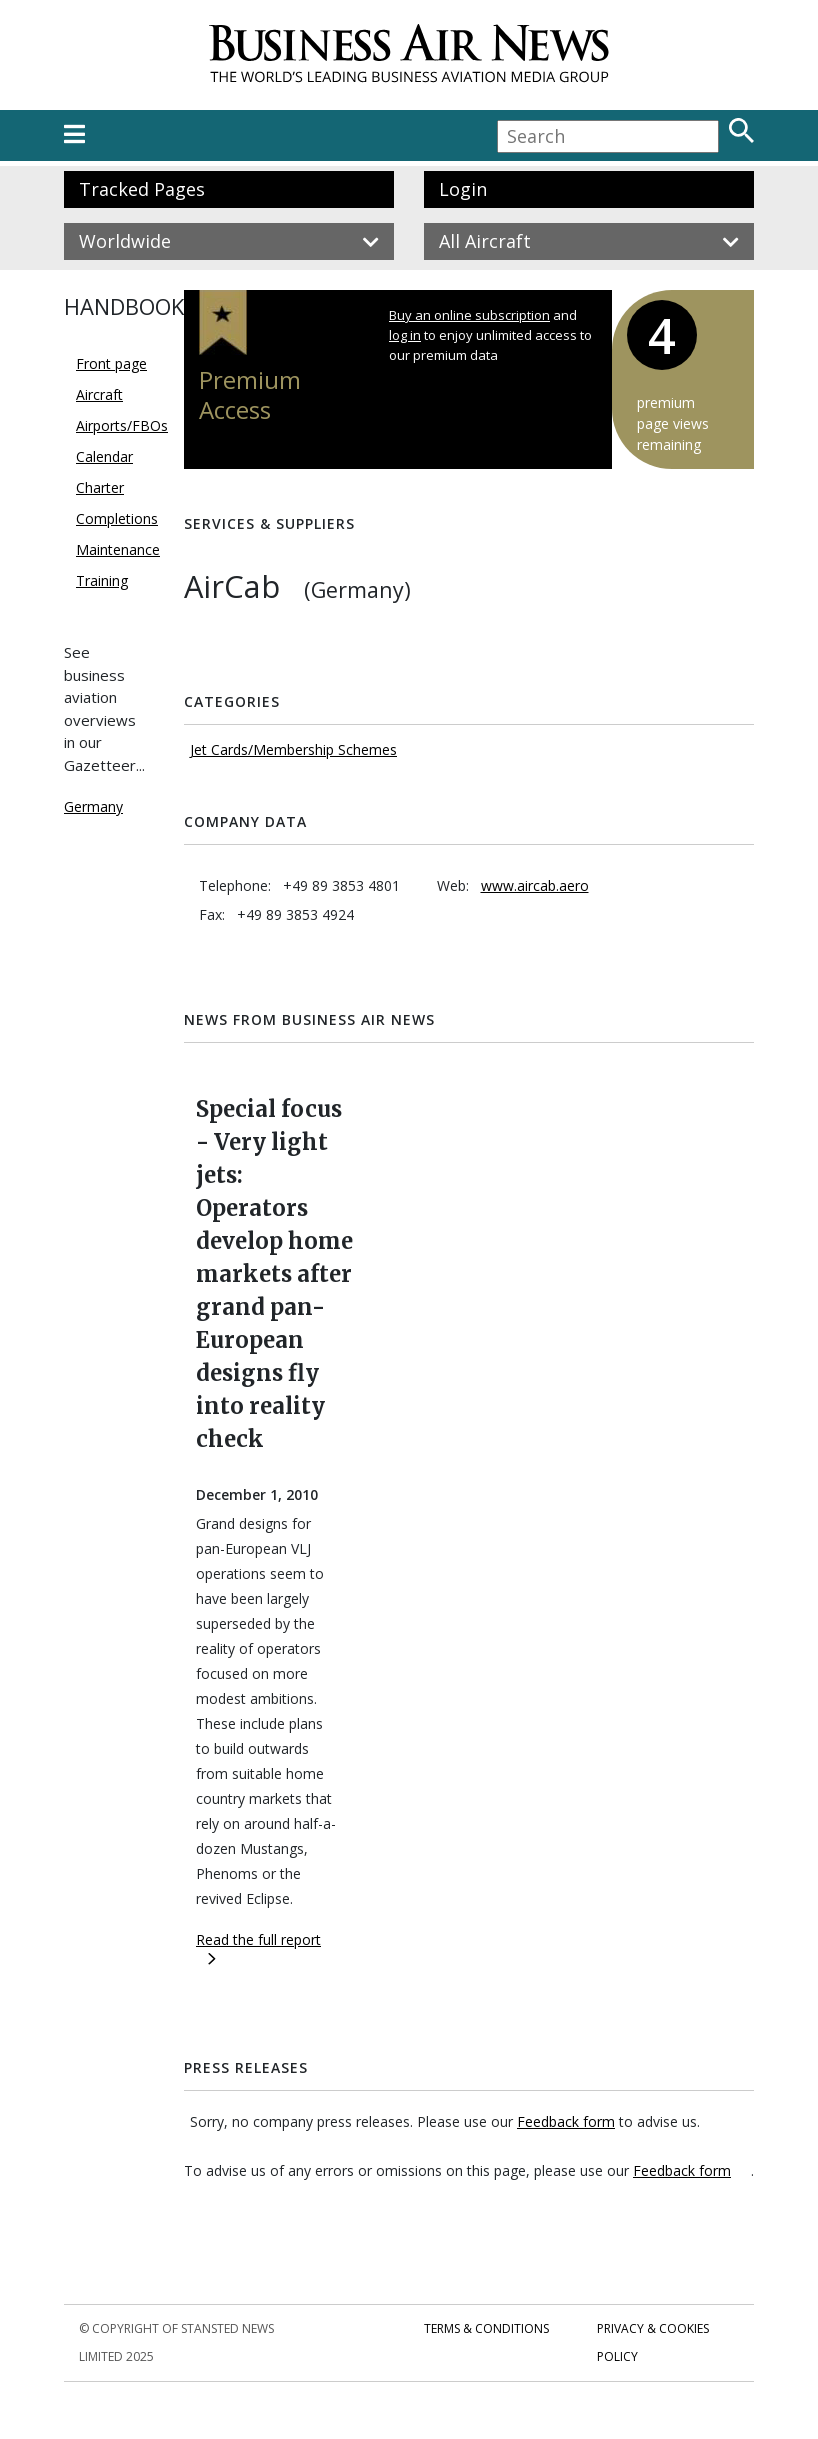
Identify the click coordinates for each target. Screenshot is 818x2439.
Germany (93, 806)
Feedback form (566, 2121)
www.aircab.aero (535, 885)
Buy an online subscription (469, 315)
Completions (117, 518)
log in (405, 335)
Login (463, 189)
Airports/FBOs (122, 425)
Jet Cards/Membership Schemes (293, 749)
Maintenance (118, 549)
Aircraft (99, 394)
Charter (100, 487)
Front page (111, 363)
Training (102, 580)
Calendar (104, 456)
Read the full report (258, 1947)
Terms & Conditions (486, 2328)
